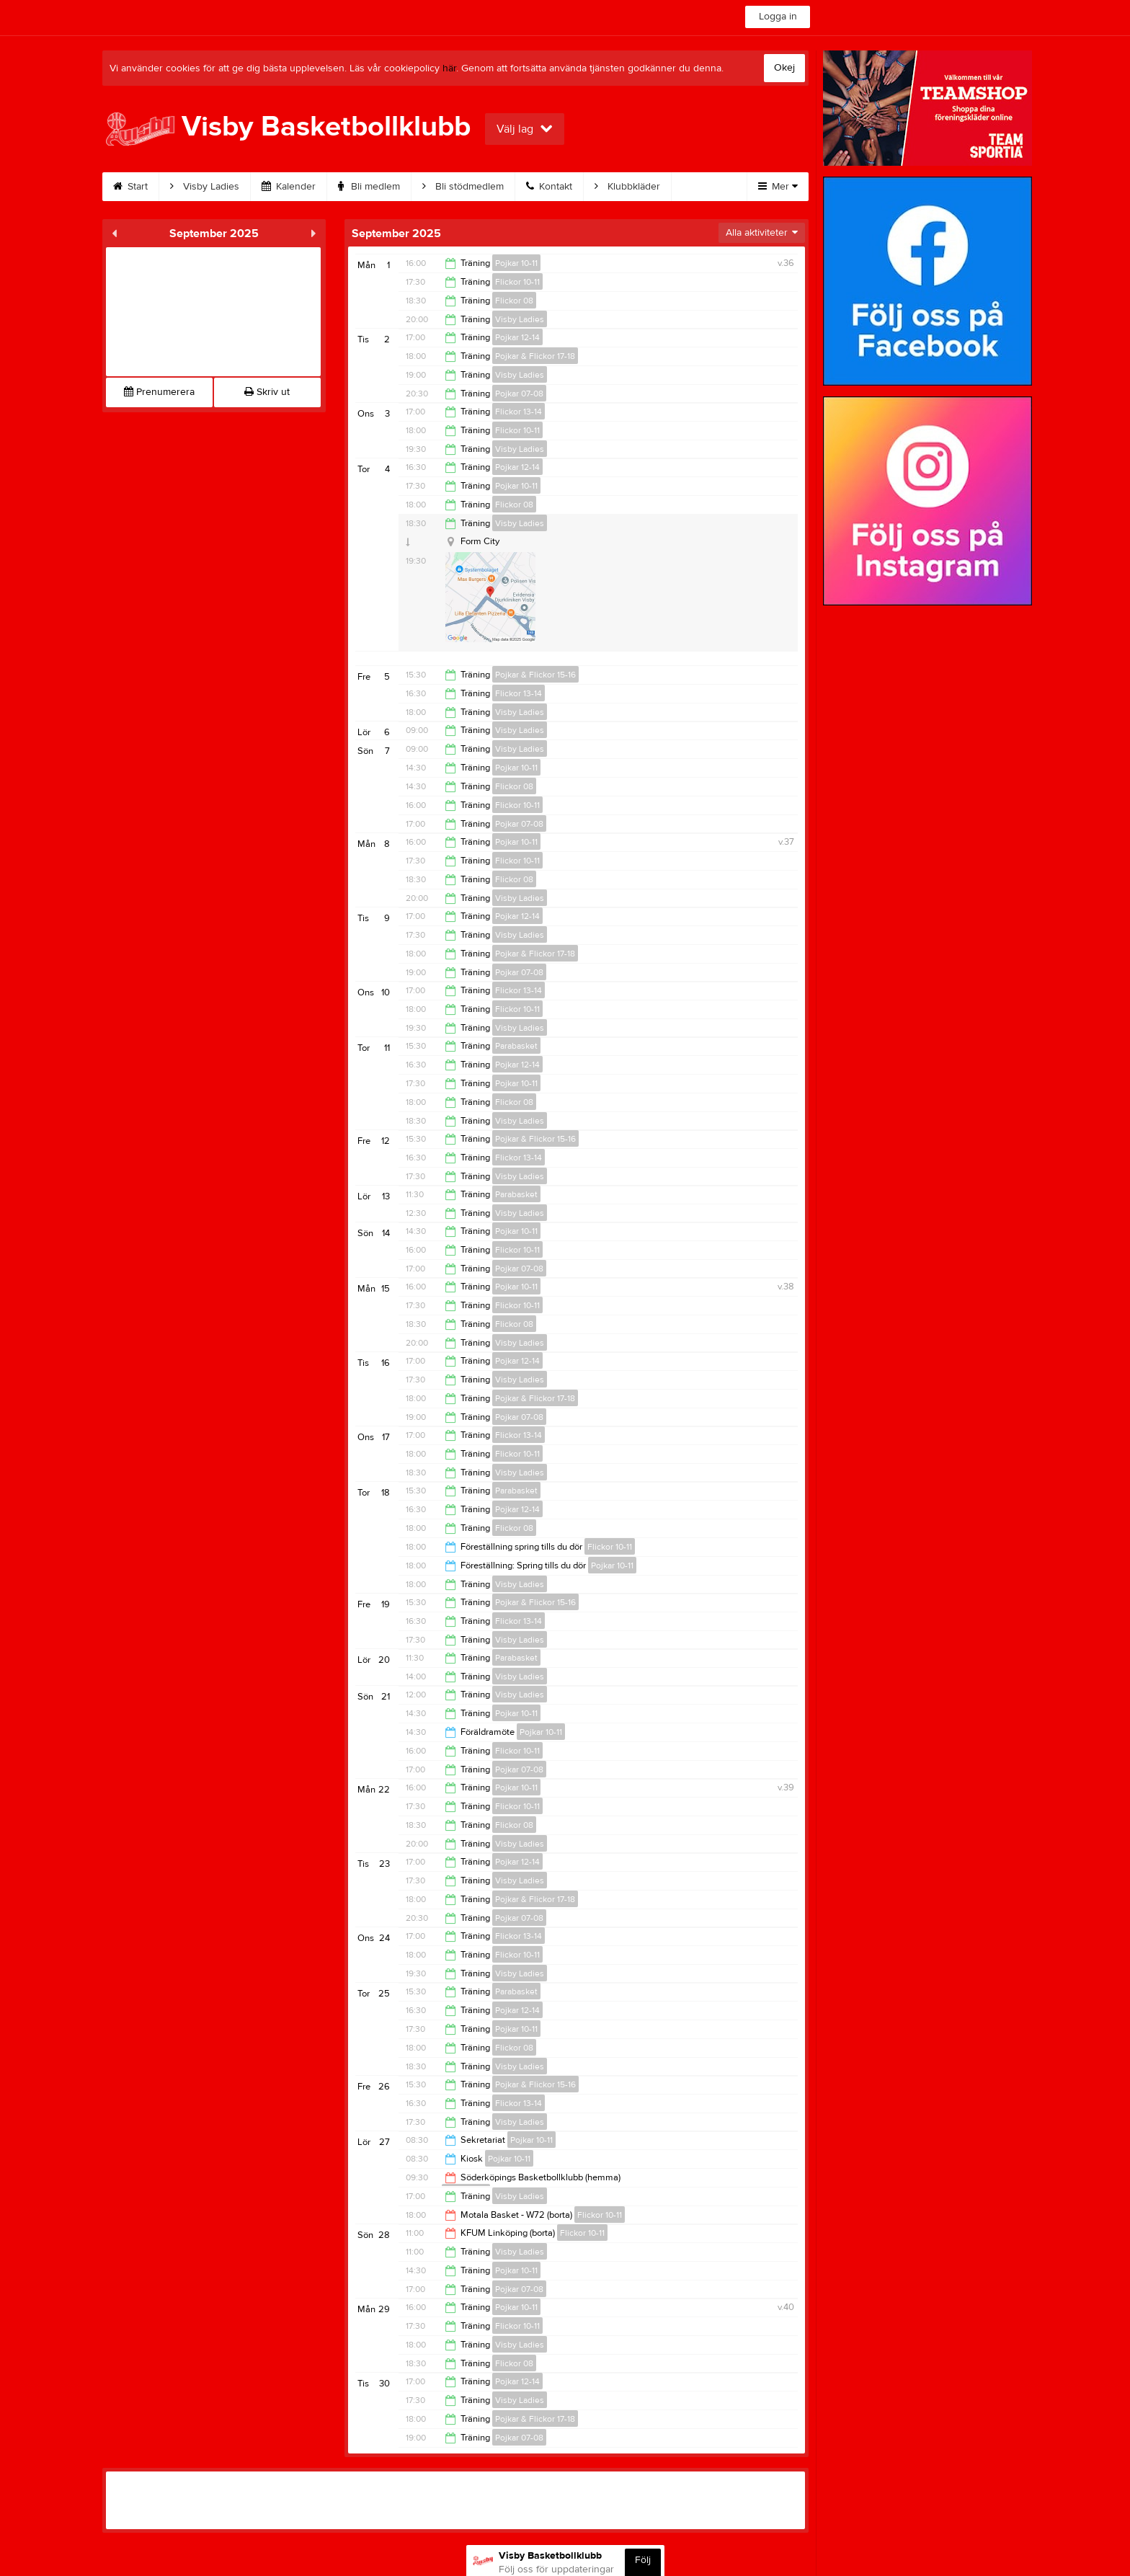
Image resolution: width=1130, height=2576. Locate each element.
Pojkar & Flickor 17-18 (535, 356)
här (449, 68)
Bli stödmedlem (463, 186)
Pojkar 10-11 (516, 263)
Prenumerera (159, 392)
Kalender (289, 186)
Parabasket (516, 1046)
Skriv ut (267, 392)
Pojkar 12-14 (517, 337)
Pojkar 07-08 (519, 393)
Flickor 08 (514, 300)
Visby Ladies (204, 186)
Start (130, 186)
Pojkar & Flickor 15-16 (535, 674)
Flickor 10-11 (517, 282)
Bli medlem (369, 186)
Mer (778, 186)
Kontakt (549, 186)
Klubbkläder (627, 186)
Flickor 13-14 (518, 411)
